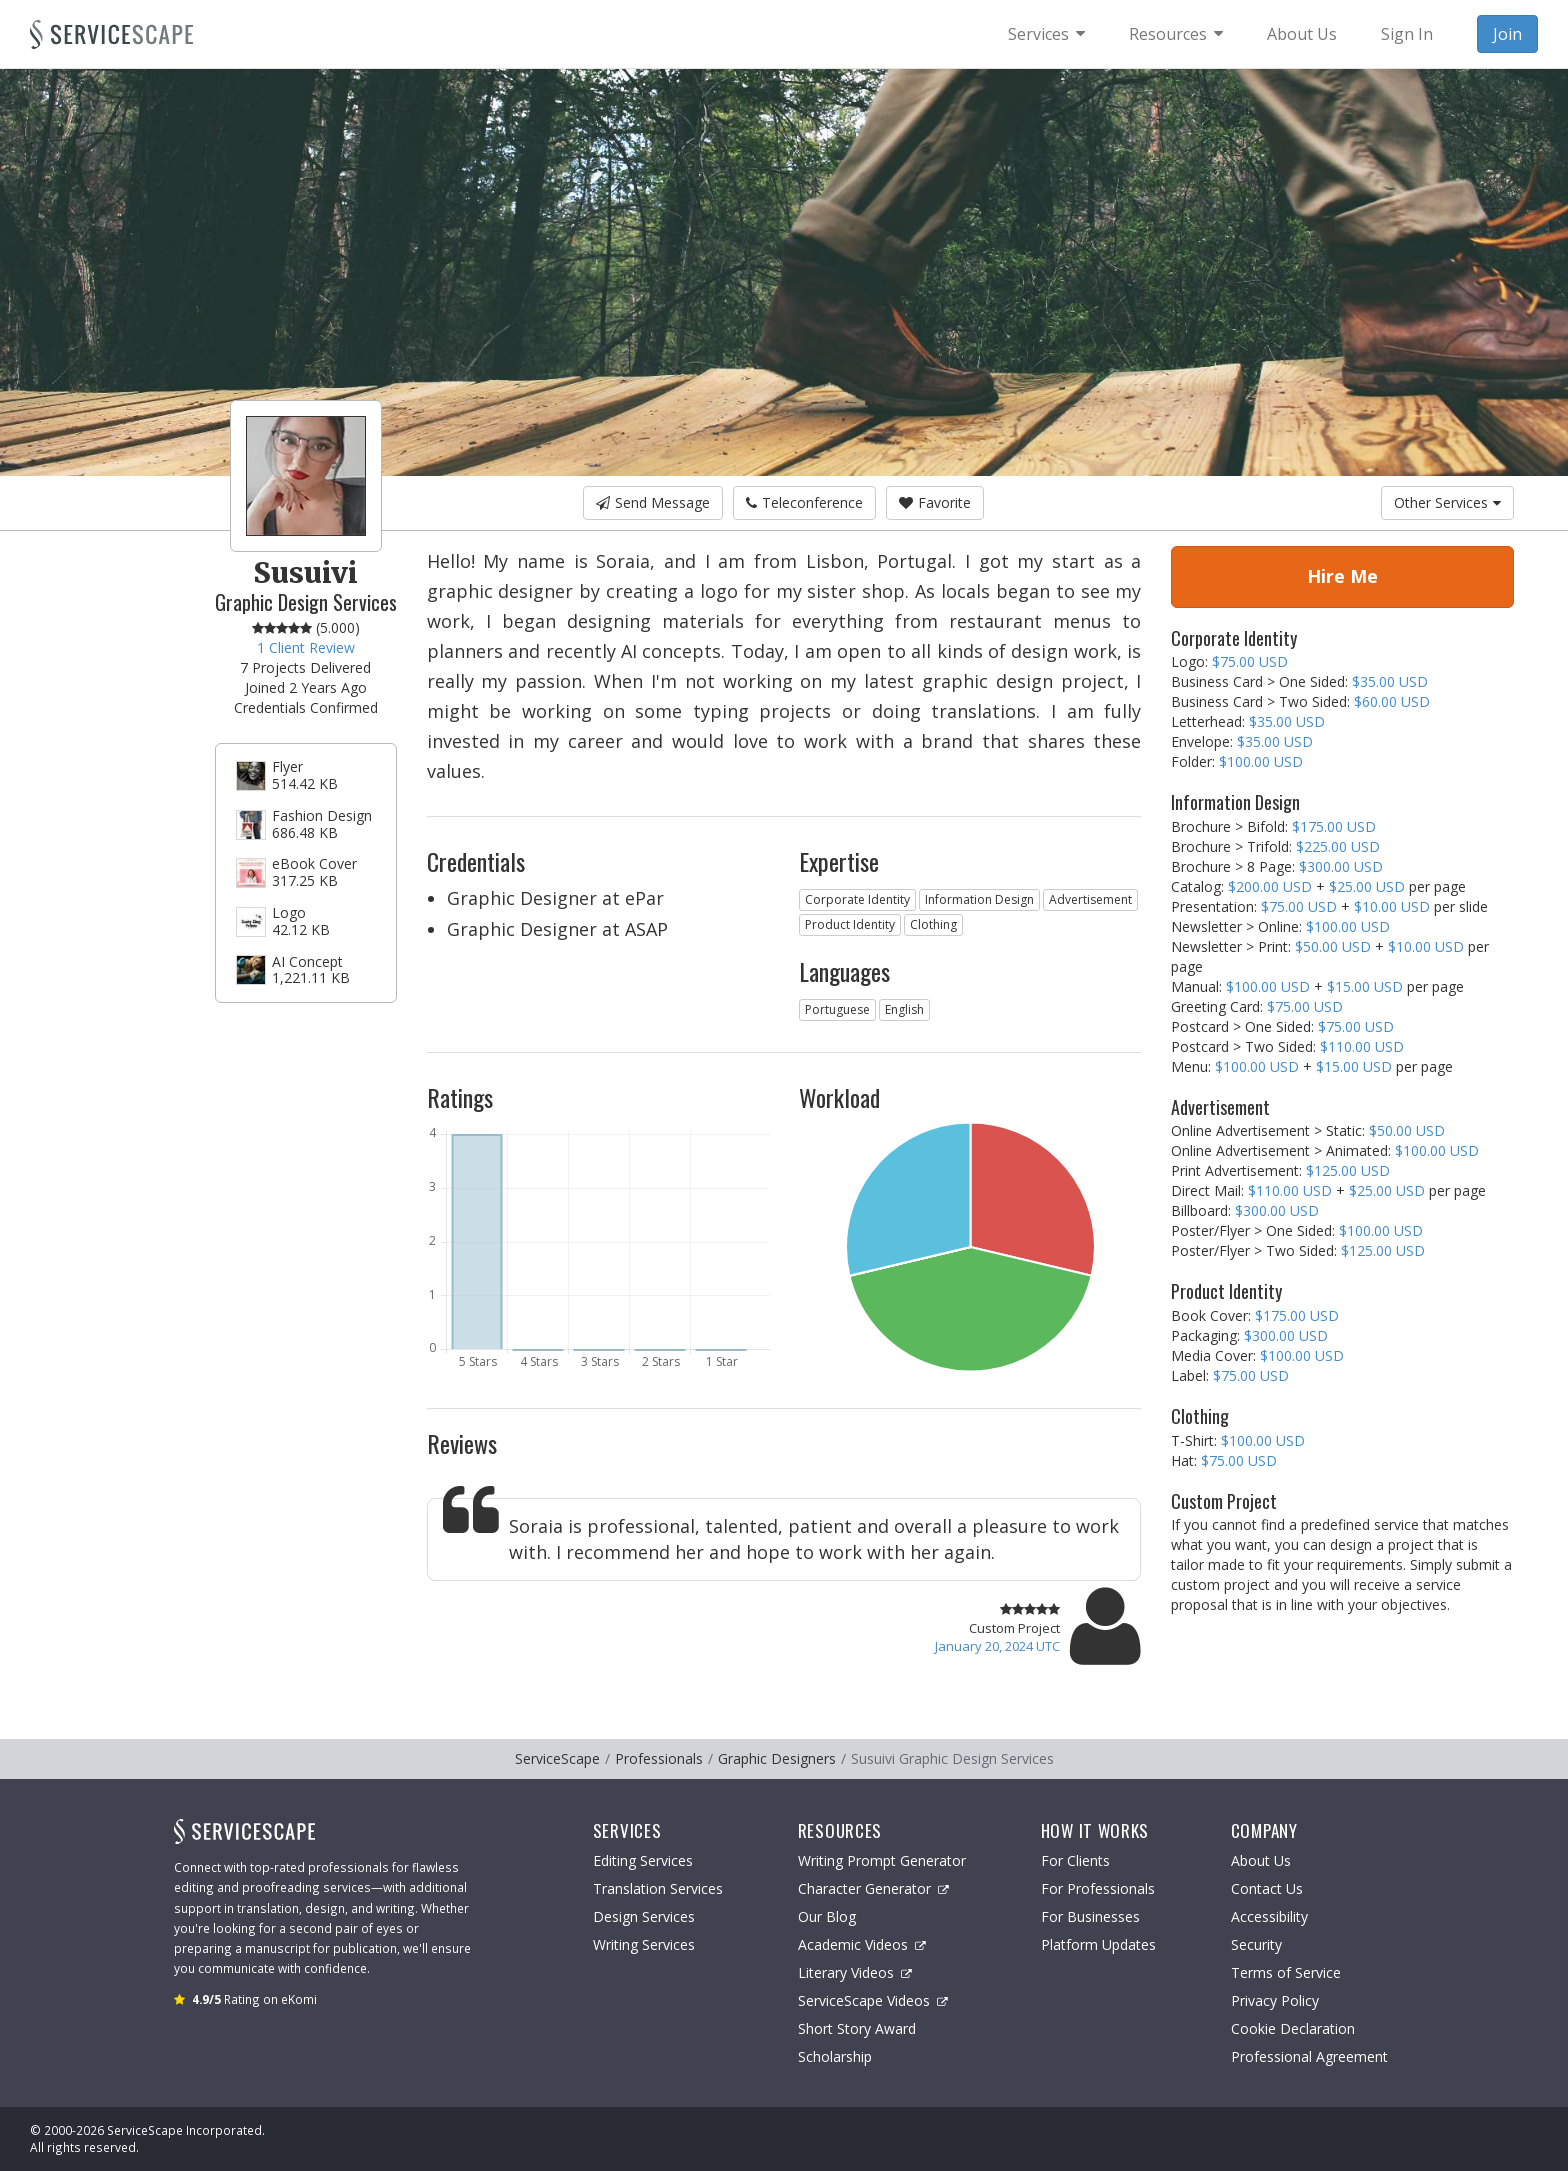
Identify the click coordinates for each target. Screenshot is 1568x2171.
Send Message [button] (653, 502)
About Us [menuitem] (1302, 34)
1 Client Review (306, 647)
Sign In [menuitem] (1407, 34)
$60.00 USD (1392, 701)
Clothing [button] (933, 924)
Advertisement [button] (1090, 899)
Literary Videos (855, 1972)
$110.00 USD (1362, 1046)
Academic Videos (862, 1944)
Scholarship (835, 2056)
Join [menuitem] (1507, 34)
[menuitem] (1046, 34)
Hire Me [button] (1342, 576)
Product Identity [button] (850, 924)
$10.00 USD (1392, 906)
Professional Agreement (1309, 2056)
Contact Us (1267, 1888)
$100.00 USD (1261, 761)
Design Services (644, 1916)
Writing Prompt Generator (882, 1860)
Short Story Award (857, 2028)
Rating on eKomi (254, 1999)
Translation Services (658, 1888)
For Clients (1075, 1860)
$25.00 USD (1367, 886)
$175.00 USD (1334, 826)
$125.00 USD (1348, 1170)
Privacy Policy (1275, 2000)
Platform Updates (1098, 1944)
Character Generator (873, 1888)
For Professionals (1098, 1888)
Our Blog (827, 1916)
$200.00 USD (1270, 886)
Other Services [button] (1447, 502)
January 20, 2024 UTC (997, 1646)
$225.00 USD (1338, 846)
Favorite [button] (935, 502)
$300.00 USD (1341, 866)
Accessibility (1269, 1916)
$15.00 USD (1365, 986)
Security (1256, 1944)
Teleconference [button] (804, 502)
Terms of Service (1286, 1972)
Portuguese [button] (837, 1009)
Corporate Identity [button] (857, 899)
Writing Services (644, 1944)
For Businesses (1090, 1916)
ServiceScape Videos (873, 2000)
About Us (1261, 1860)
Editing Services (643, 1860)
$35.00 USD (1390, 681)
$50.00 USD (1333, 946)
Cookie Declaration (1293, 2028)
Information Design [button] (979, 899)
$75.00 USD (1250, 661)
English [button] (904, 1009)
